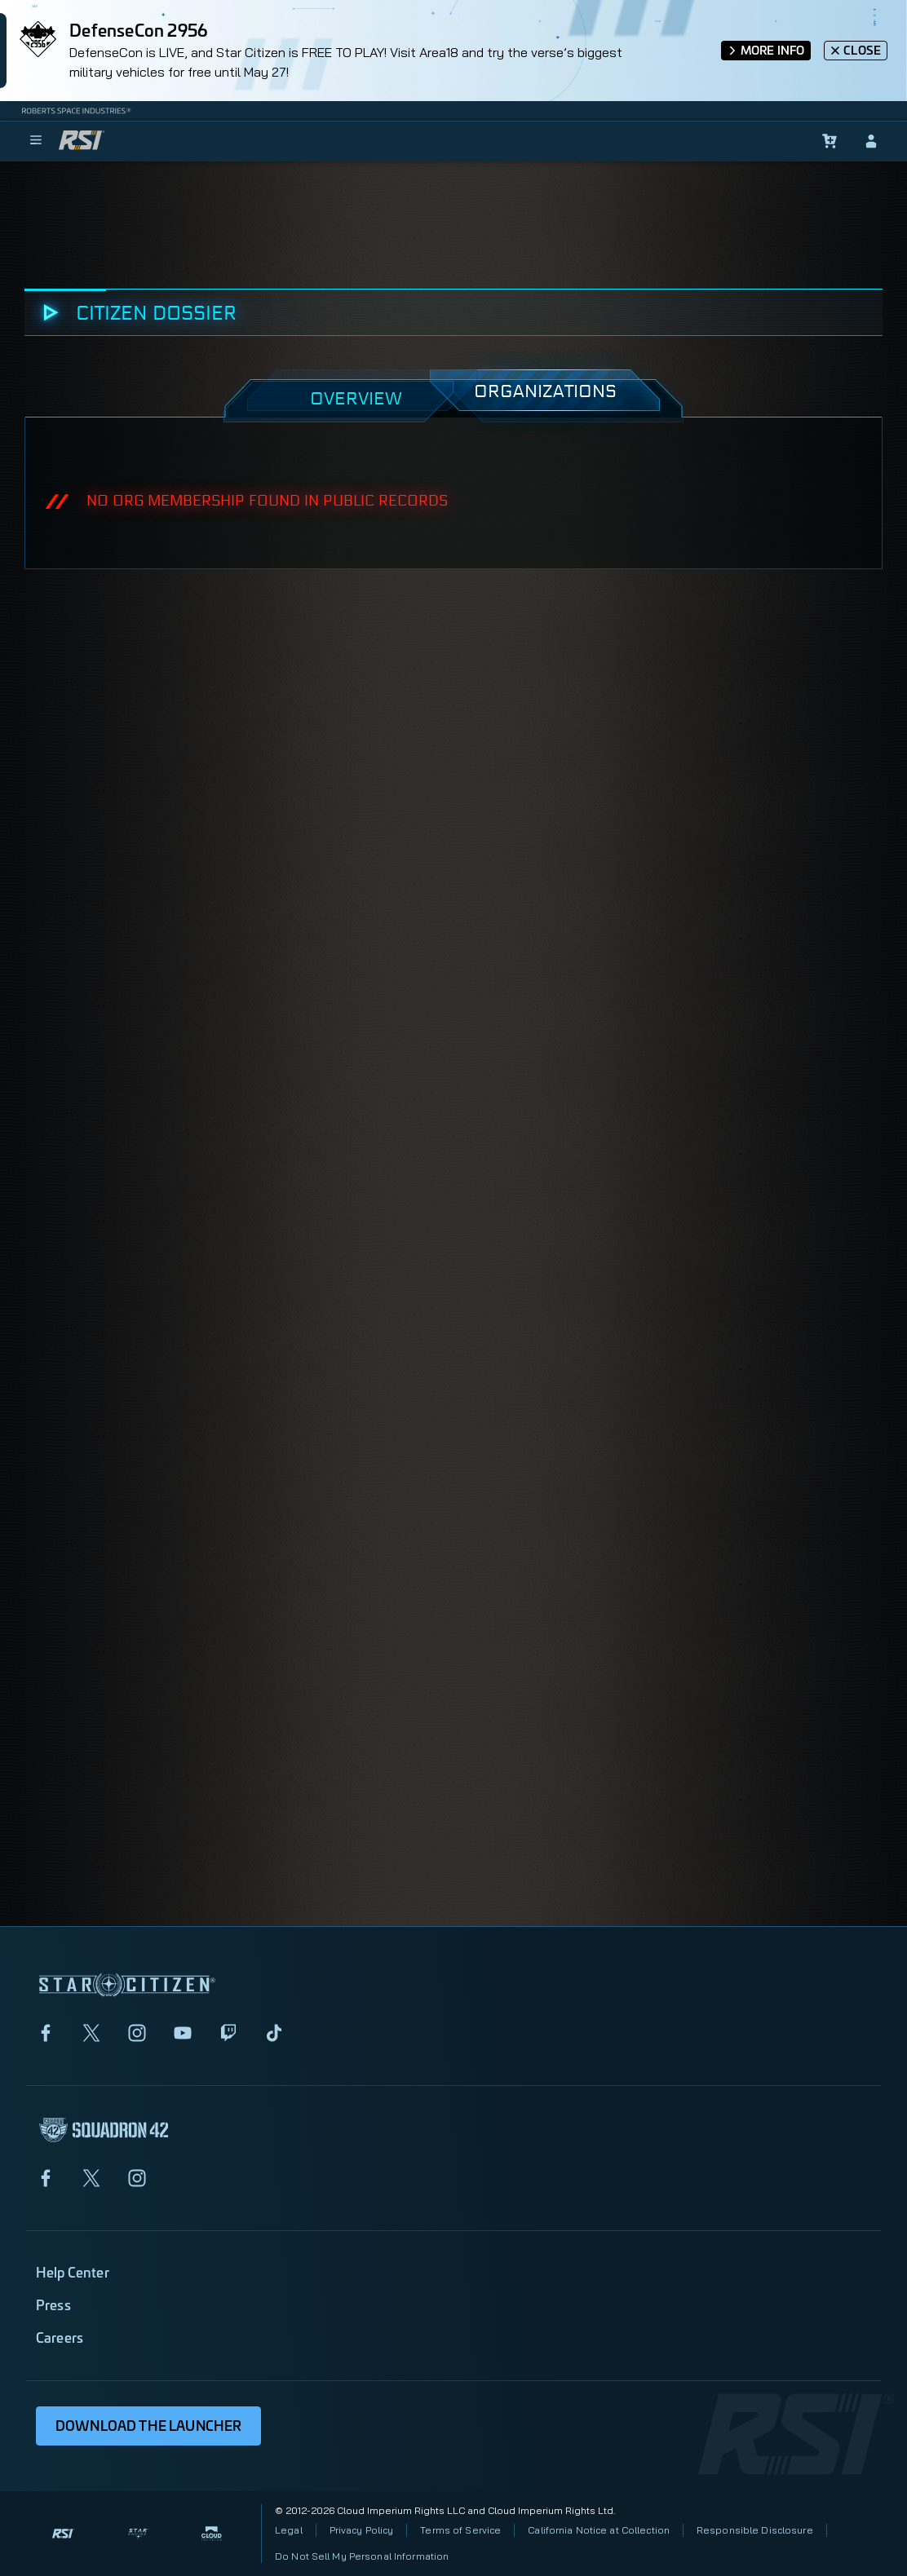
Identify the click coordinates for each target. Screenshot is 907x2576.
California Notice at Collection (599, 2530)
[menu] (36, 141)
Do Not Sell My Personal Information (362, 2556)
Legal (289, 2530)
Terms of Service (460, 2530)
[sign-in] (871, 141)
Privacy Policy (362, 2530)
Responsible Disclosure (755, 2530)
